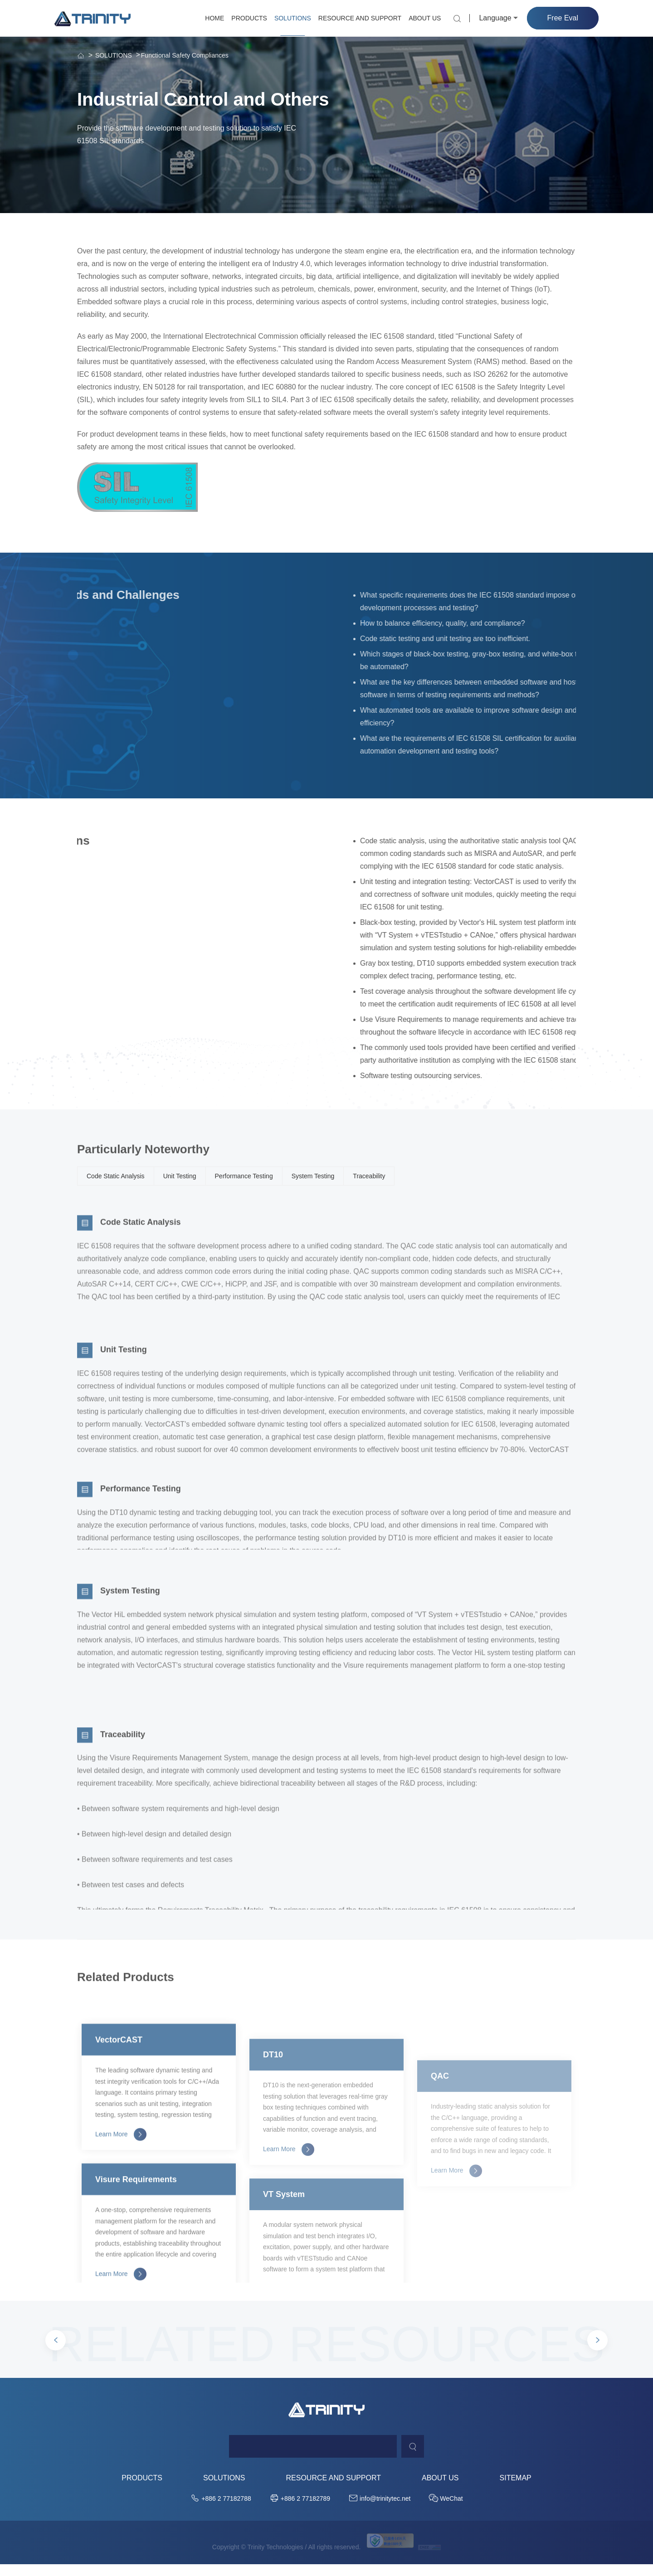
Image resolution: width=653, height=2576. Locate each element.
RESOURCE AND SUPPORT (359, 18)
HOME (214, 18)
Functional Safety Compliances (185, 55)
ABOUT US (425, 18)
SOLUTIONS (292, 18)
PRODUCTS (249, 18)
